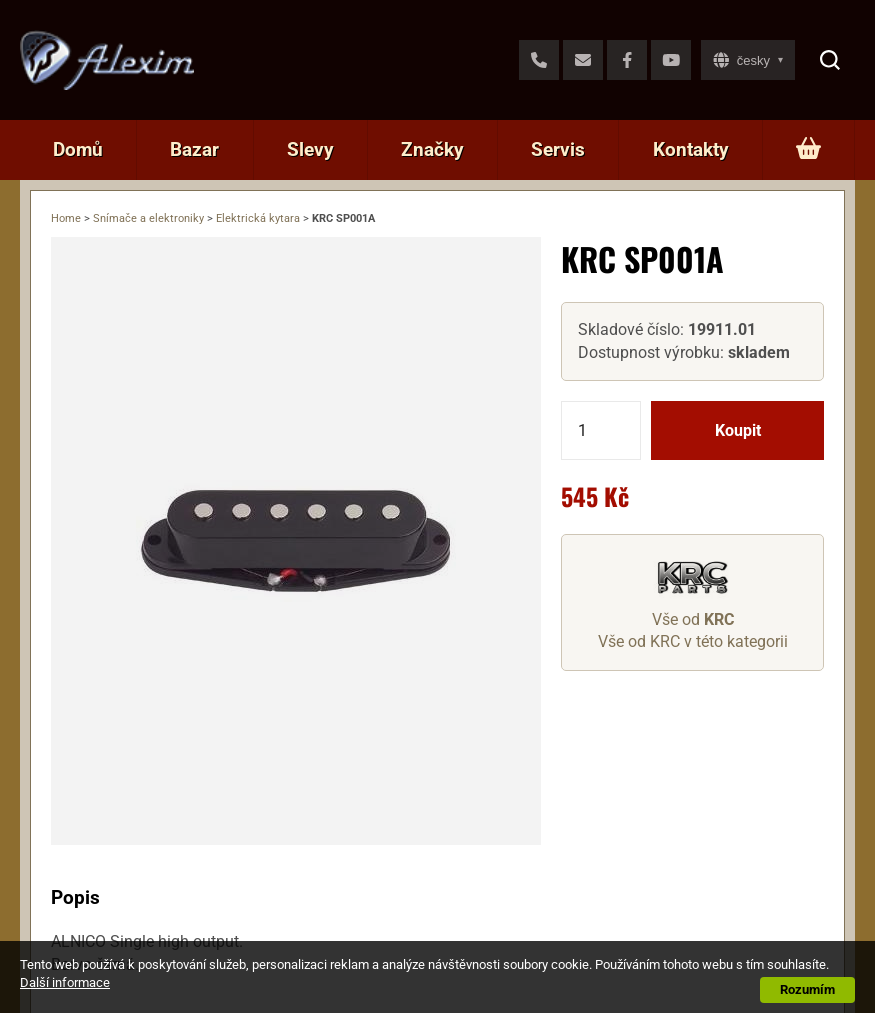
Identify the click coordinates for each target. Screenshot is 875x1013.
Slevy (310, 149)
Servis (558, 149)
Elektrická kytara (258, 218)
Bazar (194, 149)
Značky (432, 149)
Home (66, 218)
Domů (78, 149)
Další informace (65, 982)
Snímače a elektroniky (148, 218)
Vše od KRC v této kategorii (693, 641)
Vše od (693, 619)
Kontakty (691, 149)
